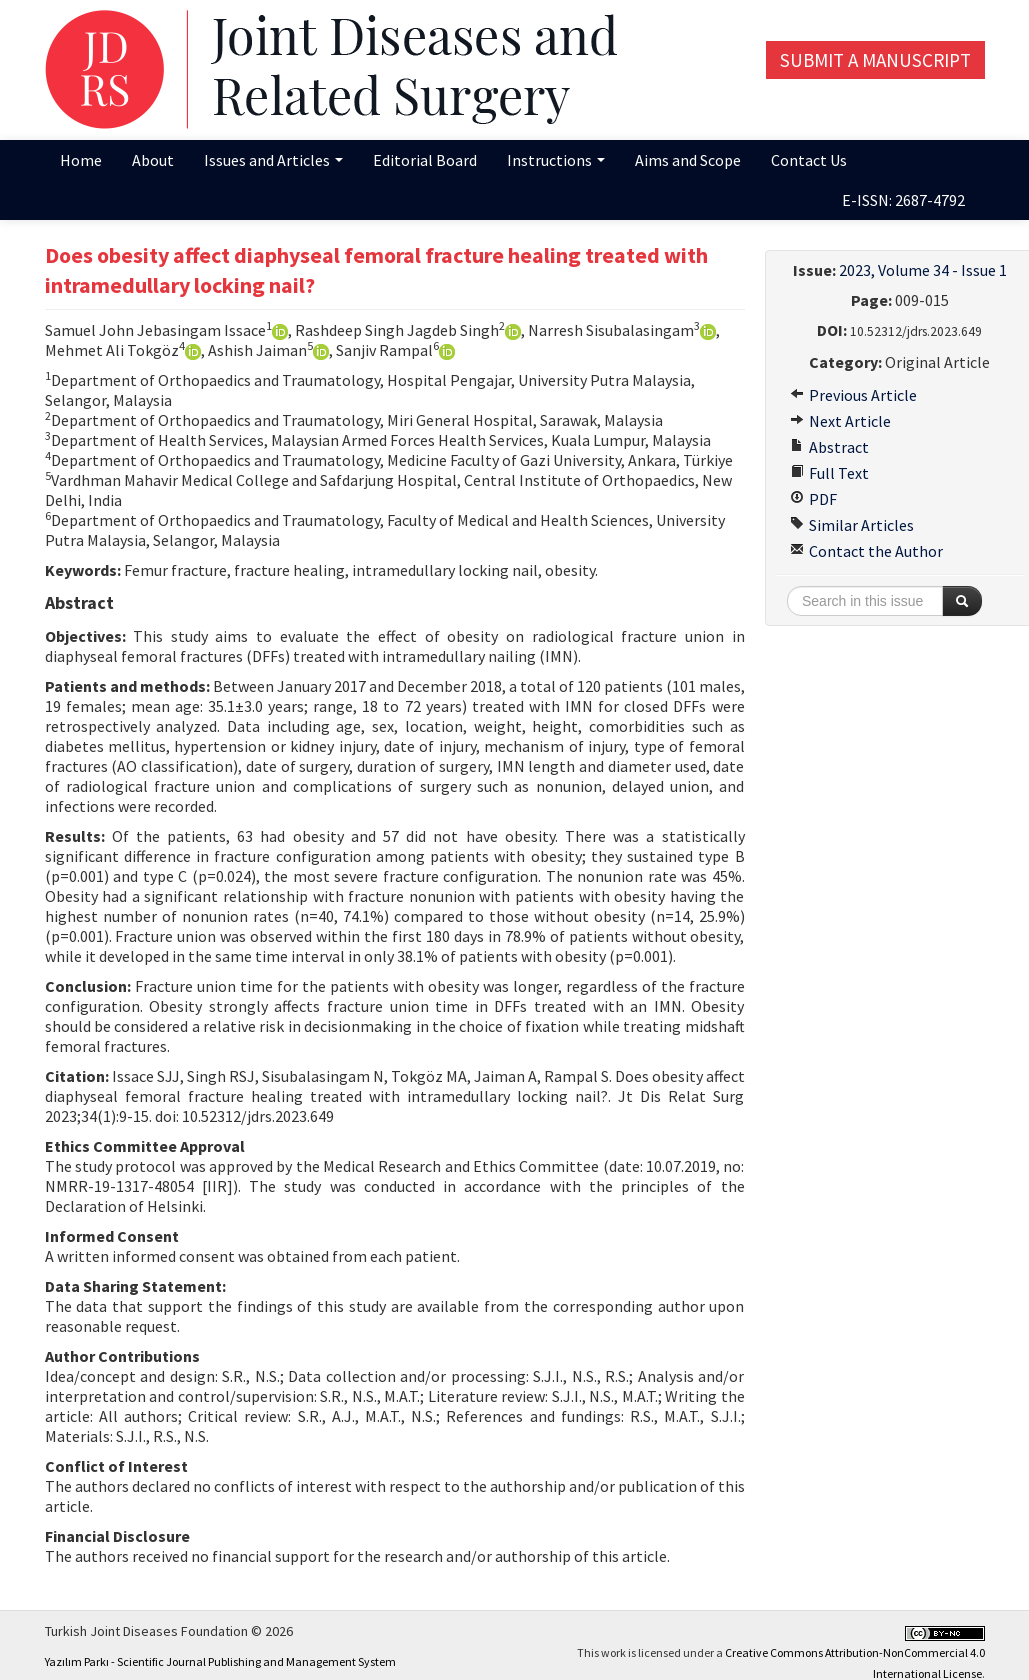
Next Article (840, 421)
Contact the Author (866, 551)
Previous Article (853, 395)
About (153, 160)
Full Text (829, 473)
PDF (813, 499)
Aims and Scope (688, 160)
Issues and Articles (273, 160)
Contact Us (809, 160)
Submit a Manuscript (875, 60)
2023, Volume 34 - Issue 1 (923, 270)
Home (81, 160)
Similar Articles (852, 525)
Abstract (829, 447)
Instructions (556, 160)
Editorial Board (425, 160)
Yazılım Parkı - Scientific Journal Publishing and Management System (220, 1661)
